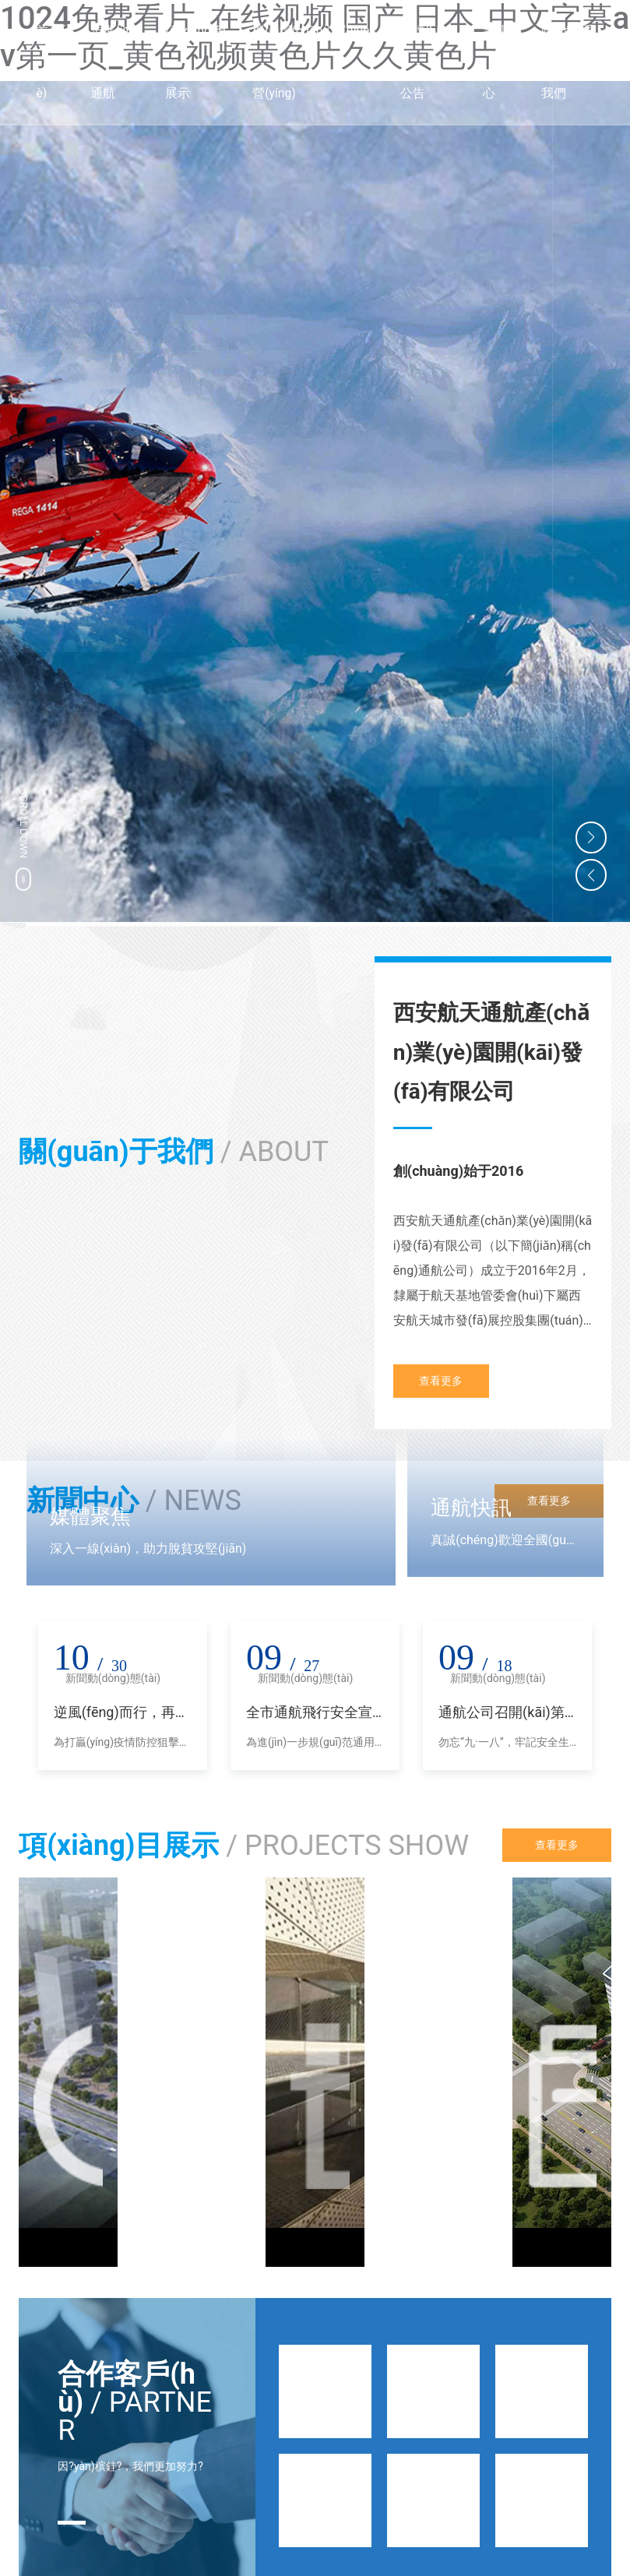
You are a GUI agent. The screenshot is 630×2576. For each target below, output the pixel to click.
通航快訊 (471, 1507)
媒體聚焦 (90, 1516)
